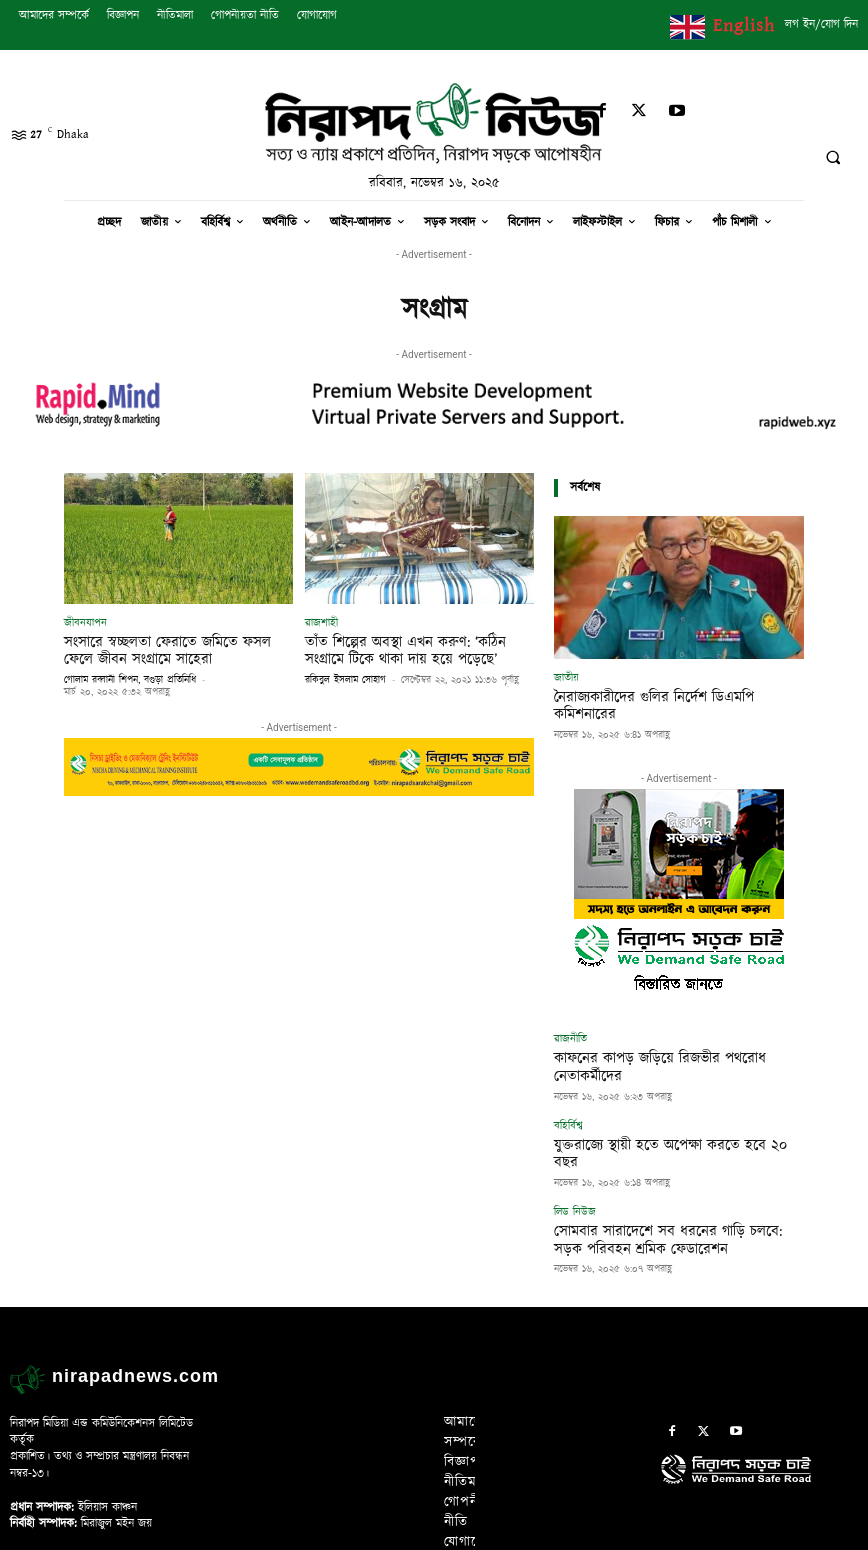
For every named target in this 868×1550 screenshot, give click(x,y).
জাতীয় (566, 677)
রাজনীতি (570, 1018)
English (744, 25)
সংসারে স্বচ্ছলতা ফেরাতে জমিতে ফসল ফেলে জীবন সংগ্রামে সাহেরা (171, 649)
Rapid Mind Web (536, 1529)
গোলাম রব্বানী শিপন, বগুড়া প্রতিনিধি (130, 676)
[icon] (759, 1416)
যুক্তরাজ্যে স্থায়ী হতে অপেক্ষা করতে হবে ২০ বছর (653, 1100)
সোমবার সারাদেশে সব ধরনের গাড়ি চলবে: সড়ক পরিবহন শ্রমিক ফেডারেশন (671, 1172)
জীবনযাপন (85, 622)
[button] (833, 158)
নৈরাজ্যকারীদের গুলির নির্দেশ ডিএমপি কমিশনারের (674, 696)
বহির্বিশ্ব (568, 1082)
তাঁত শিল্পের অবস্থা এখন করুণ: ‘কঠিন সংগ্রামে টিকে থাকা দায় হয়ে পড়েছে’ (415, 649)
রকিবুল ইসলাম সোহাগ (345, 676)
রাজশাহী (321, 622)
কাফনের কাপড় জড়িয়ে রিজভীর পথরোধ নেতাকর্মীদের (662, 1036)
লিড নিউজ (575, 1147)
